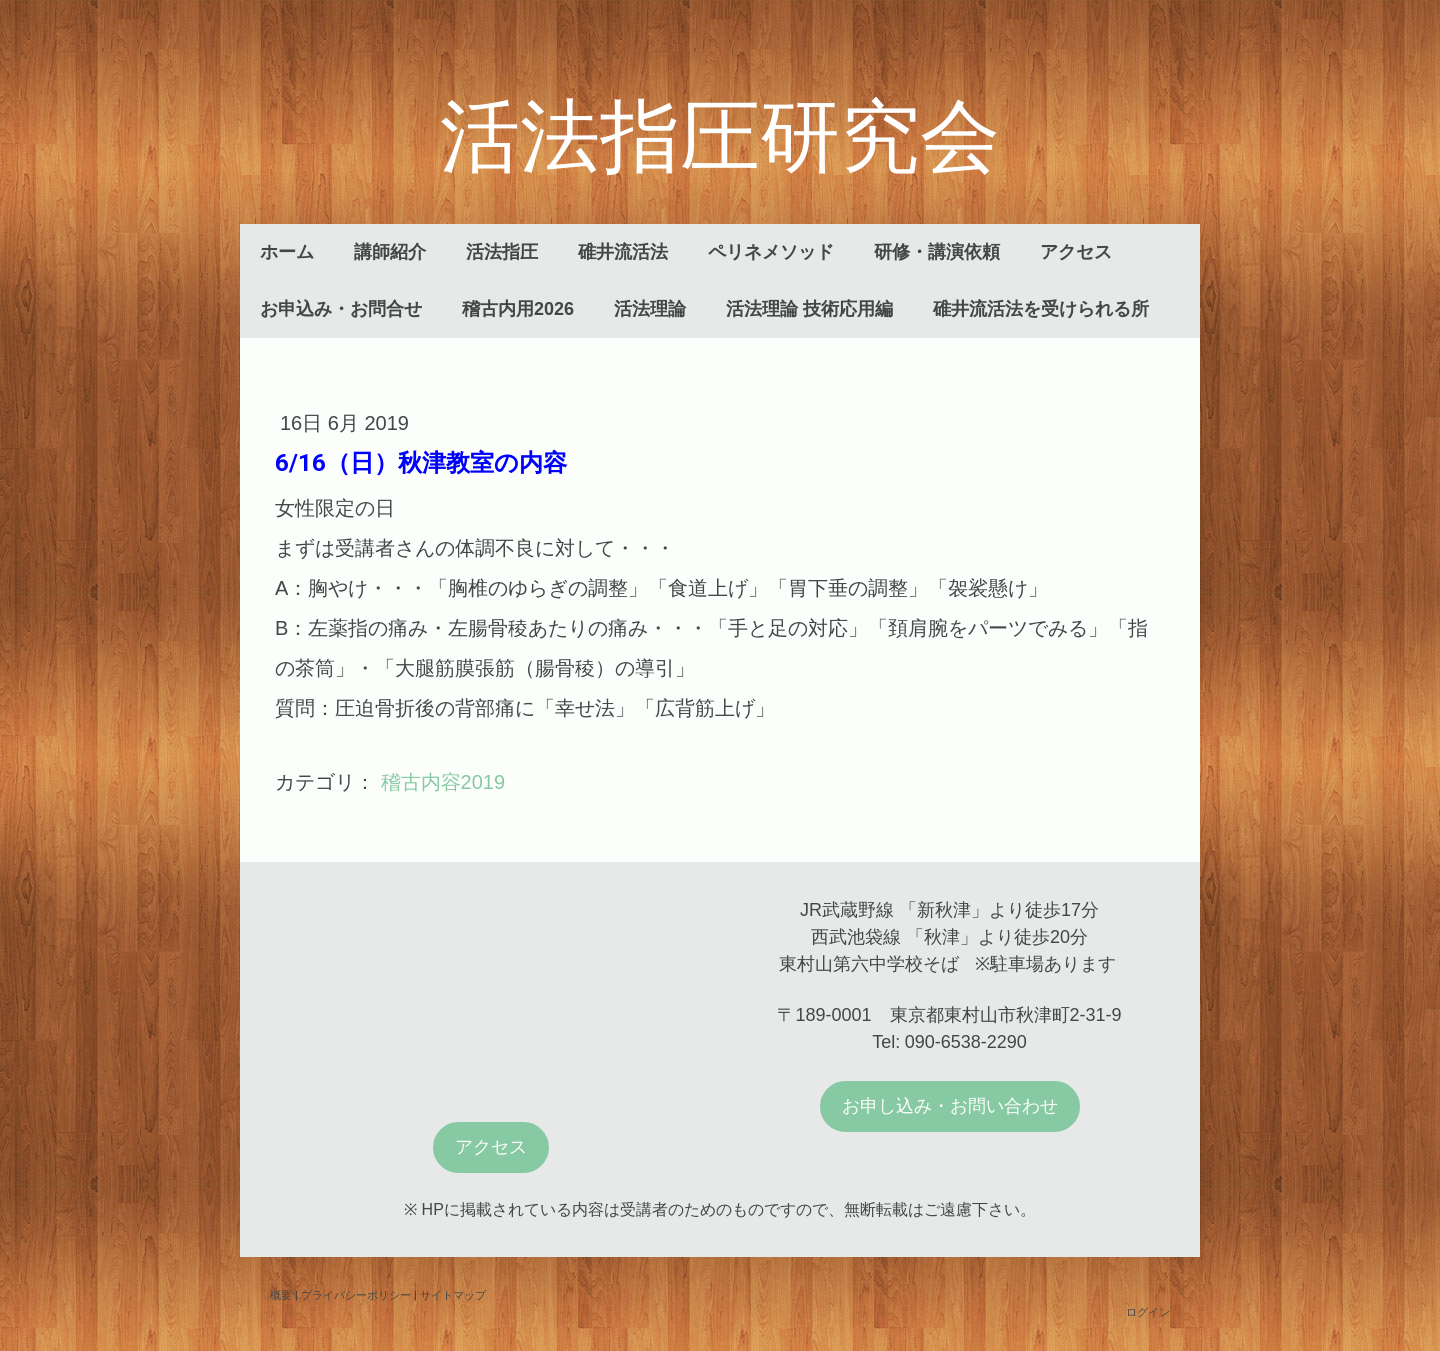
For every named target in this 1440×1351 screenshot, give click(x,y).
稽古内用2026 (518, 309)
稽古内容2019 (443, 782)
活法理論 (650, 309)
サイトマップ (453, 1294)
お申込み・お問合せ (341, 309)
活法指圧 (502, 252)
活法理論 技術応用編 (809, 309)
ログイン (1148, 1311)
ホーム (287, 252)
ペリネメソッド (771, 252)
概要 (281, 1294)
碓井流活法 (623, 252)
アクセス (1076, 252)
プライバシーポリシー (356, 1294)
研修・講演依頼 (937, 252)
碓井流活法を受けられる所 (1041, 309)
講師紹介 (390, 252)
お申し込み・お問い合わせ (950, 1106)
